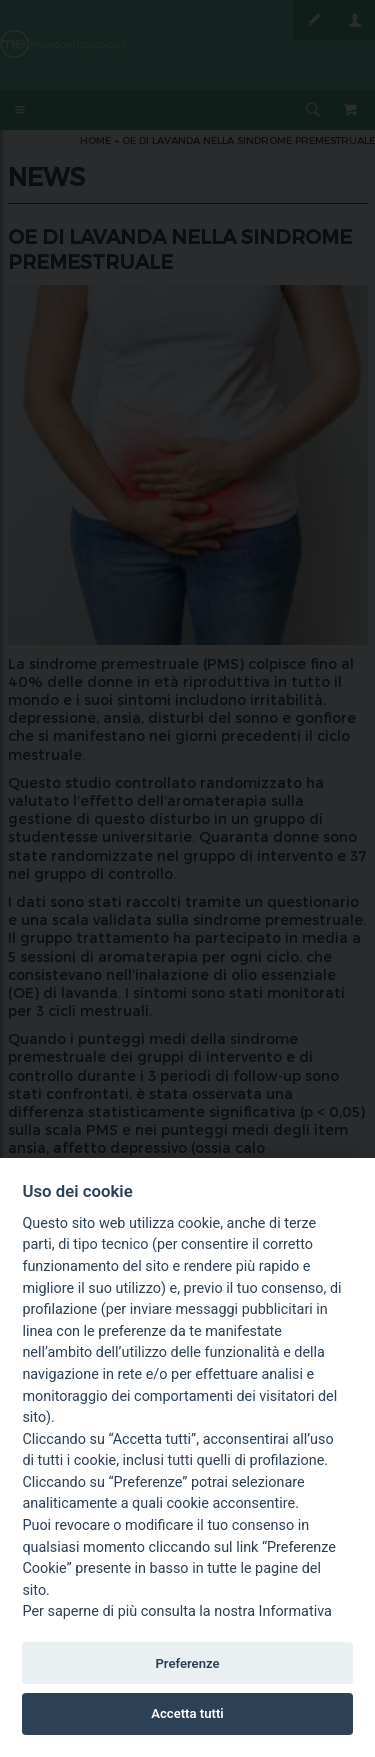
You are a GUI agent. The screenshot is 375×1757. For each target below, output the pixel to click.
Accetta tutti (187, 1713)
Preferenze (187, 1663)
